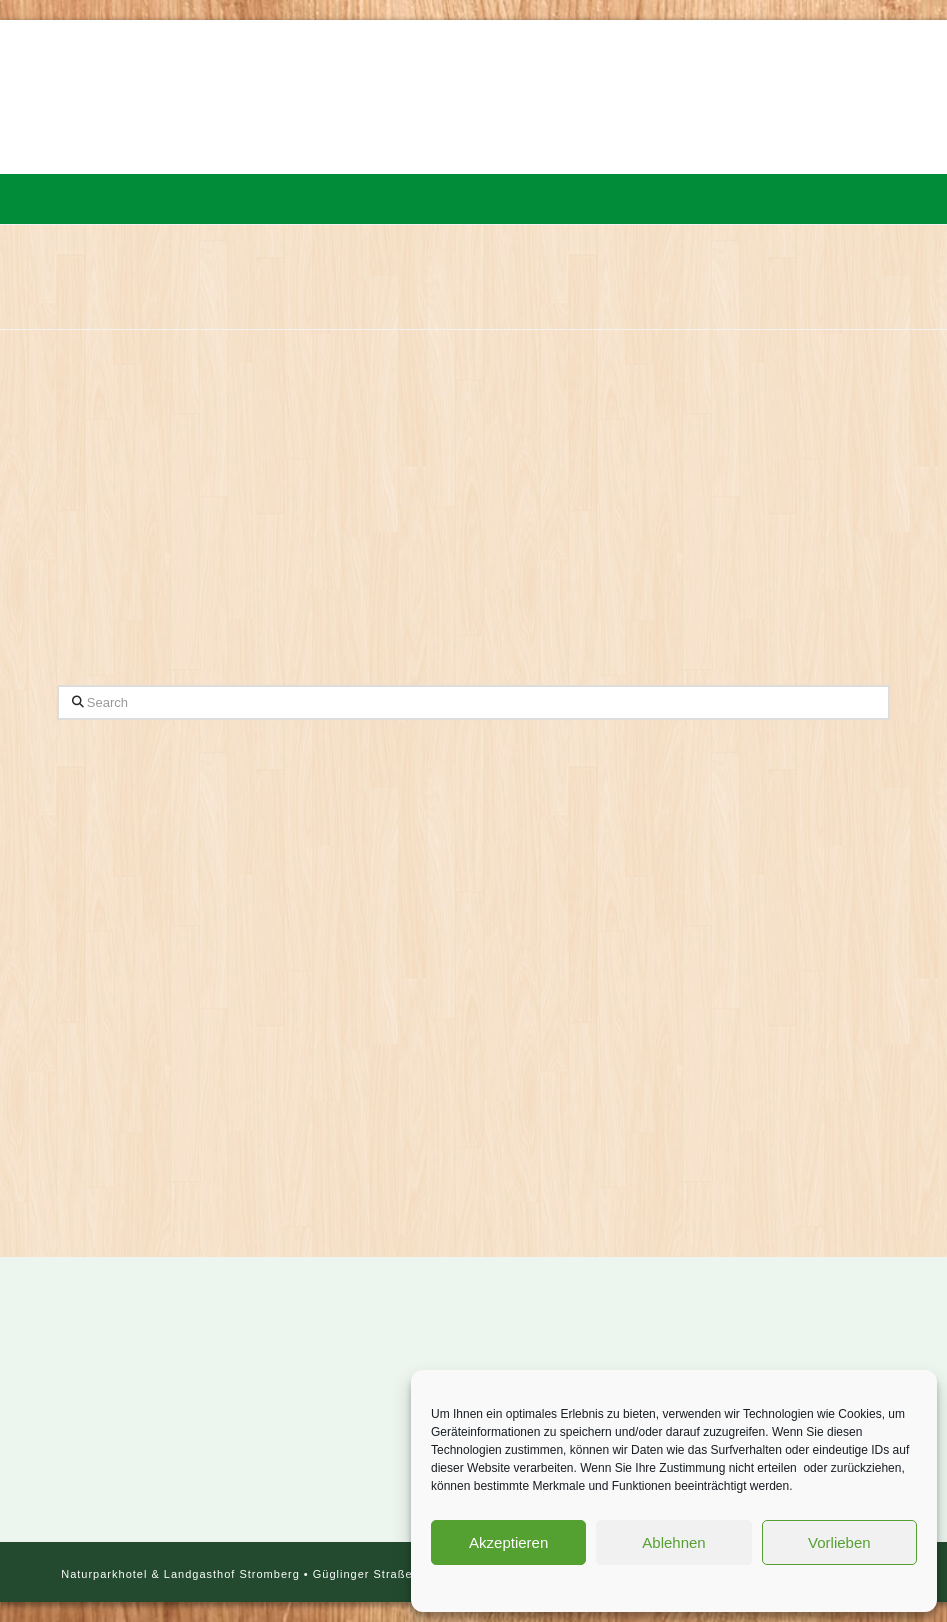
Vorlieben (839, 1542)
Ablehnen (673, 1542)
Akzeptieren (508, 1542)
